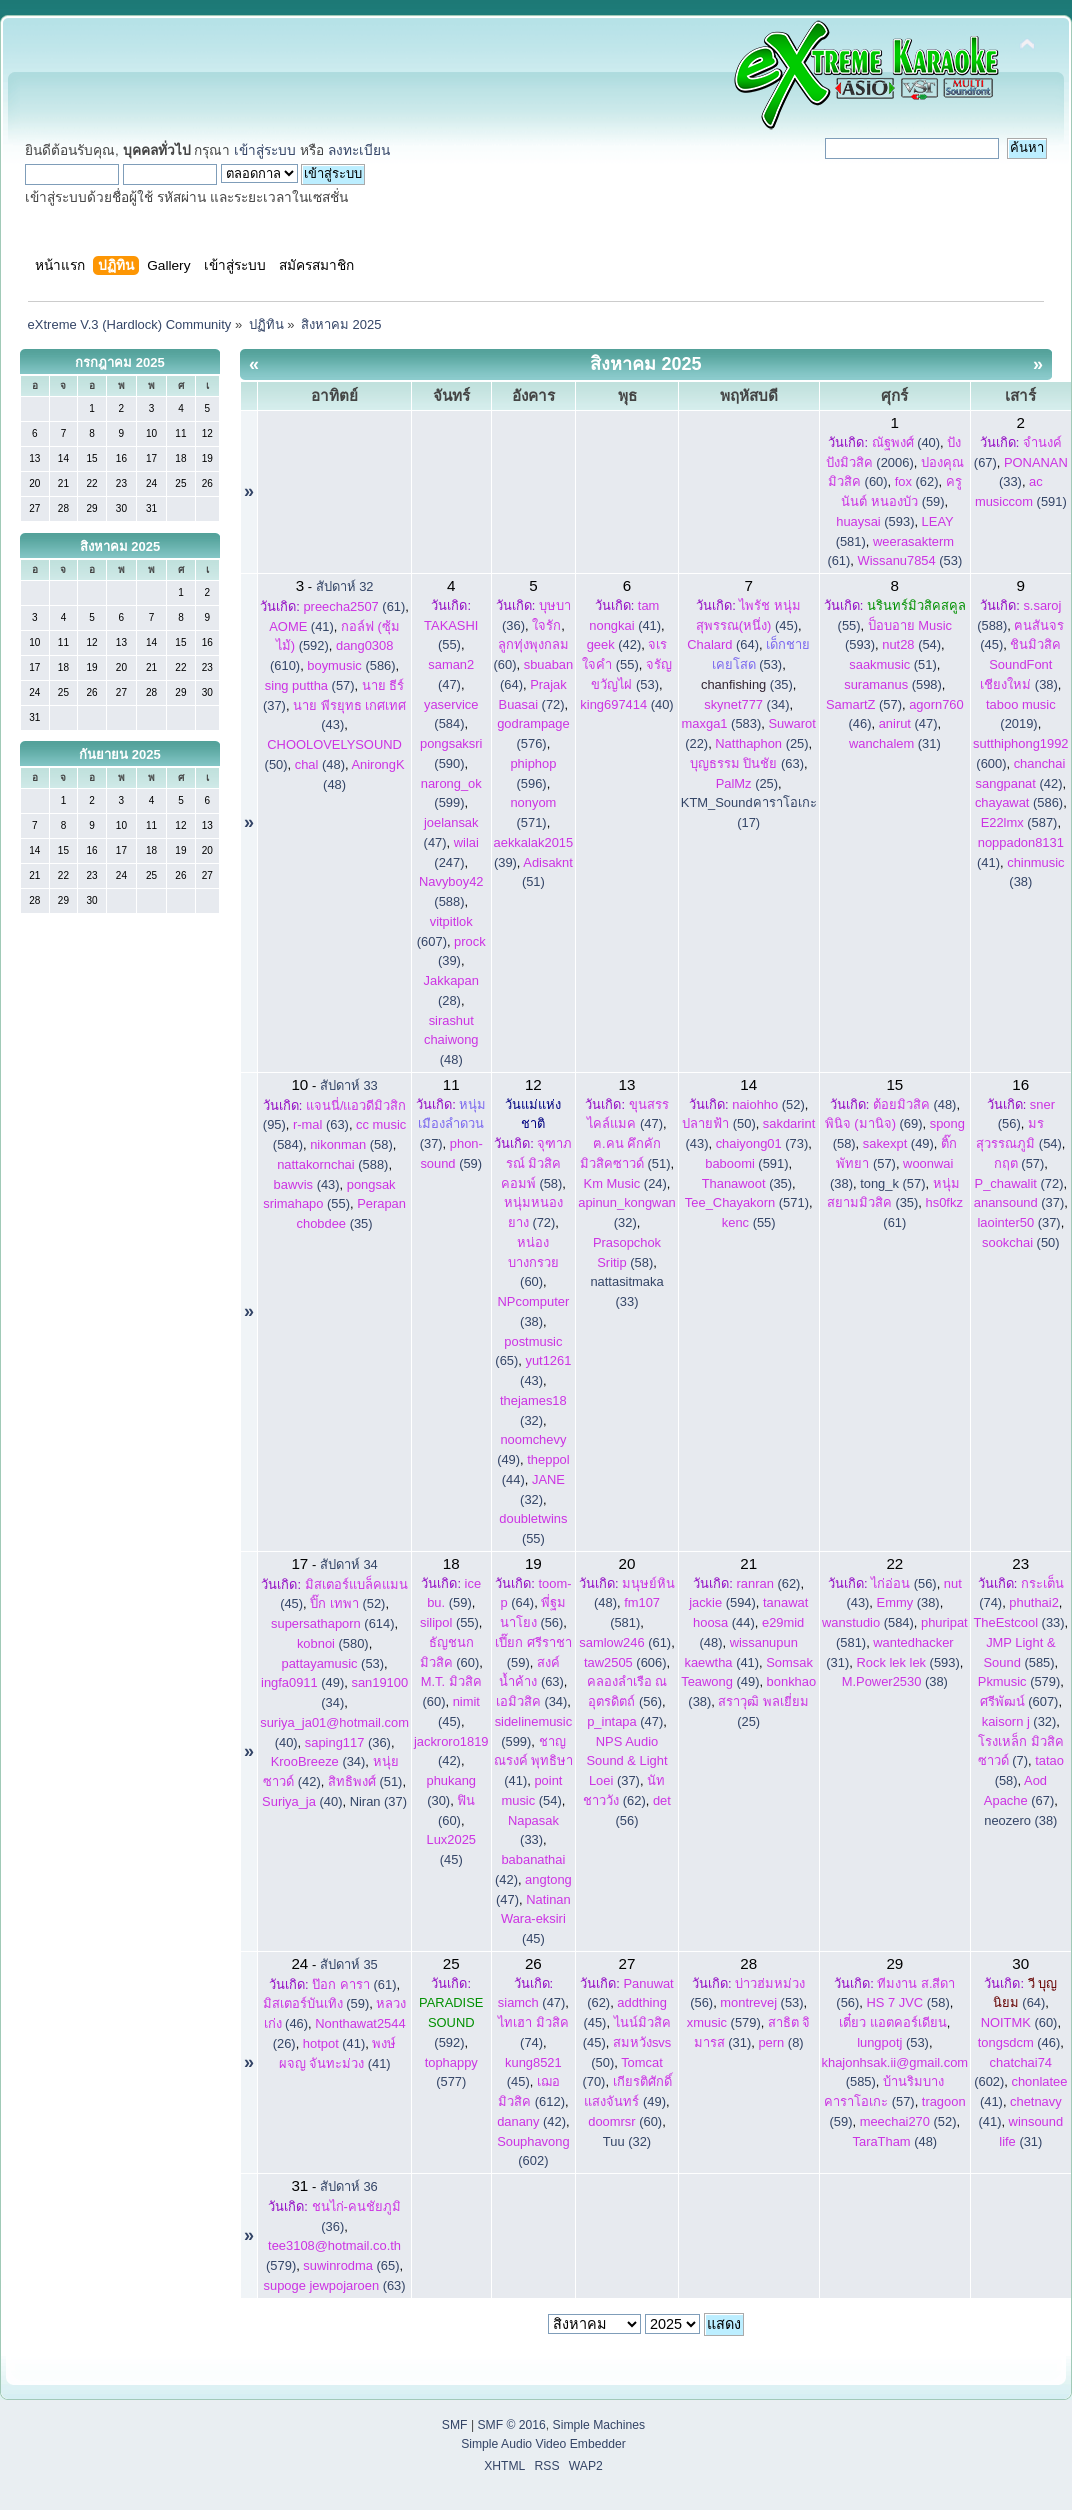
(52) (768, 1104)
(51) (893, 664)
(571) (747, 1202)
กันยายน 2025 (120, 754)
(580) (333, 1643)
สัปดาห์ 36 (349, 2186)
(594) (722, 1602)
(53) (910, 560)
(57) (310, 685)
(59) (316, 2003)
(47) (908, 723)
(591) (746, 1163)
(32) (1019, 1721)
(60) (533, 1262)
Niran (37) (378, 1801)
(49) (898, 1143)
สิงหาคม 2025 (120, 546)
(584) (868, 1622)
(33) (1018, 1622)
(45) (536, 1919)
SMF (455, 2425)
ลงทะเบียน (359, 150)
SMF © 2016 (511, 2425)
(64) (723, 644)
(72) (1019, 1183)
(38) (1020, 664)
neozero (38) (1020, 1820)
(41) (301, 626)
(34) (746, 704)
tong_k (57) (892, 1183)
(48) (320, 764)
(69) (874, 1123)
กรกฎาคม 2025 (120, 362)
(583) (722, 723)
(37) (452, 1124)
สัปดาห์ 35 (349, 1964)
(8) (780, 2042)
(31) (895, 743)
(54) (911, 644)
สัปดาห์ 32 (345, 586)
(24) (625, 1183)
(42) (614, 644)
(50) (719, 1123)
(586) (351, 665)
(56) (904, 1583)
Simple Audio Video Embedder (543, 2444)
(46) (1019, 2042)
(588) (332, 1164)
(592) (451, 2022)
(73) (762, 1143)
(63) (747, 763)
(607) (1019, 1701)
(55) (749, 1222)
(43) (307, 1184)
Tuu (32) (627, 2141)
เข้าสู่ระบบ (265, 150)
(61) (354, 606)
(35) (747, 684)
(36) (348, 1742)
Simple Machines (599, 2425)
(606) (625, 1662)
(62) (917, 481)
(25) (761, 743)
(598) (893, 684)
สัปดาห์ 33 (349, 1085)
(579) (1019, 1681)
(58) (351, 1144)
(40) (906, 442)
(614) (332, 1623)
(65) (351, 2265)
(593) (875, 521)
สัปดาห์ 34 (349, 1564)
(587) (1019, 822)
